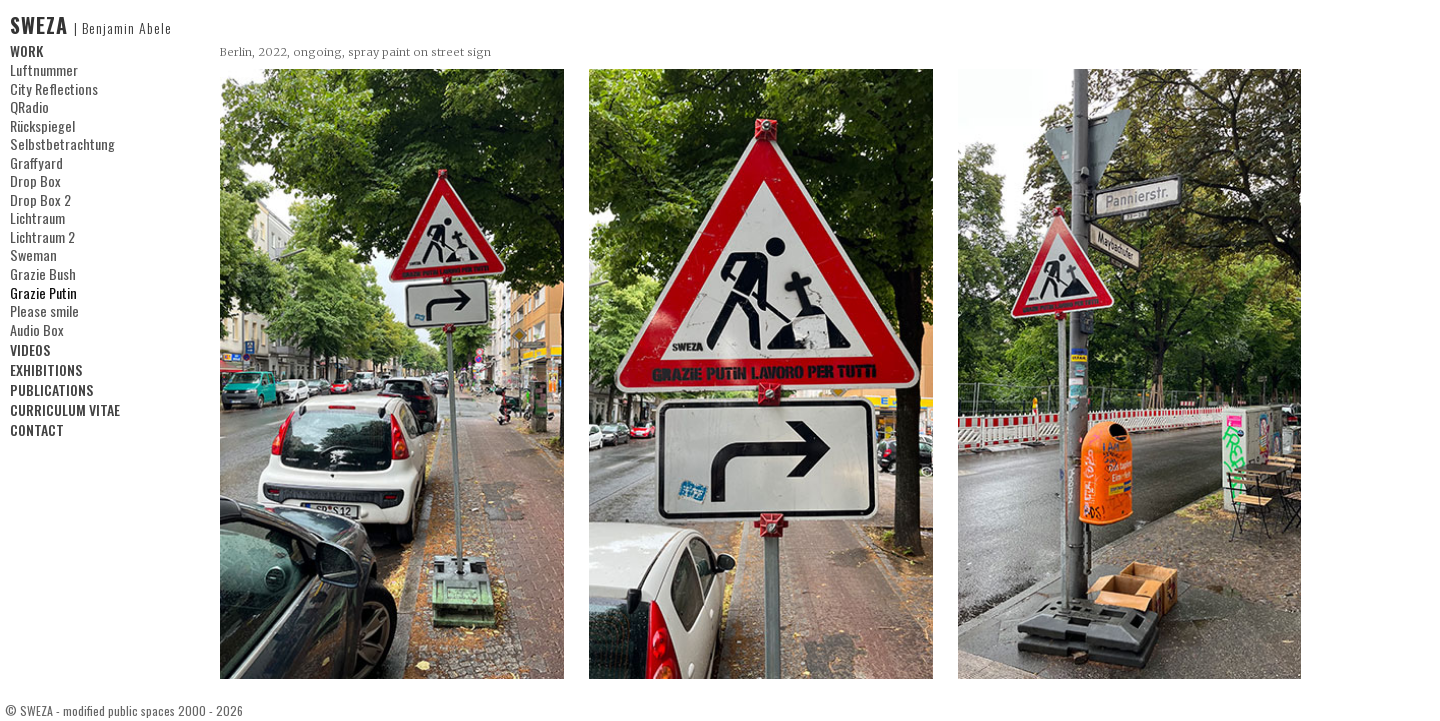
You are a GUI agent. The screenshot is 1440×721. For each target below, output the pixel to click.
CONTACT (37, 425)
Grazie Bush (41, 270)
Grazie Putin (42, 288)
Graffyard (35, 161)
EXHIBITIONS (46, 365)
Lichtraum (36, 216)
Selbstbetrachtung (59, 143)
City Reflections (51, 88)
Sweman (31, 252)
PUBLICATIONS (51, 385)
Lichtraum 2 (41, 234)
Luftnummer (43, 70)
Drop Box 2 (39, 197)
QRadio (28, 106)
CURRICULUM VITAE (65, 405)
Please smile (42, 306)
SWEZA (91, 25)
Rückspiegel (41, 125)
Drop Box (34, 179)
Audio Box (35, 325)
